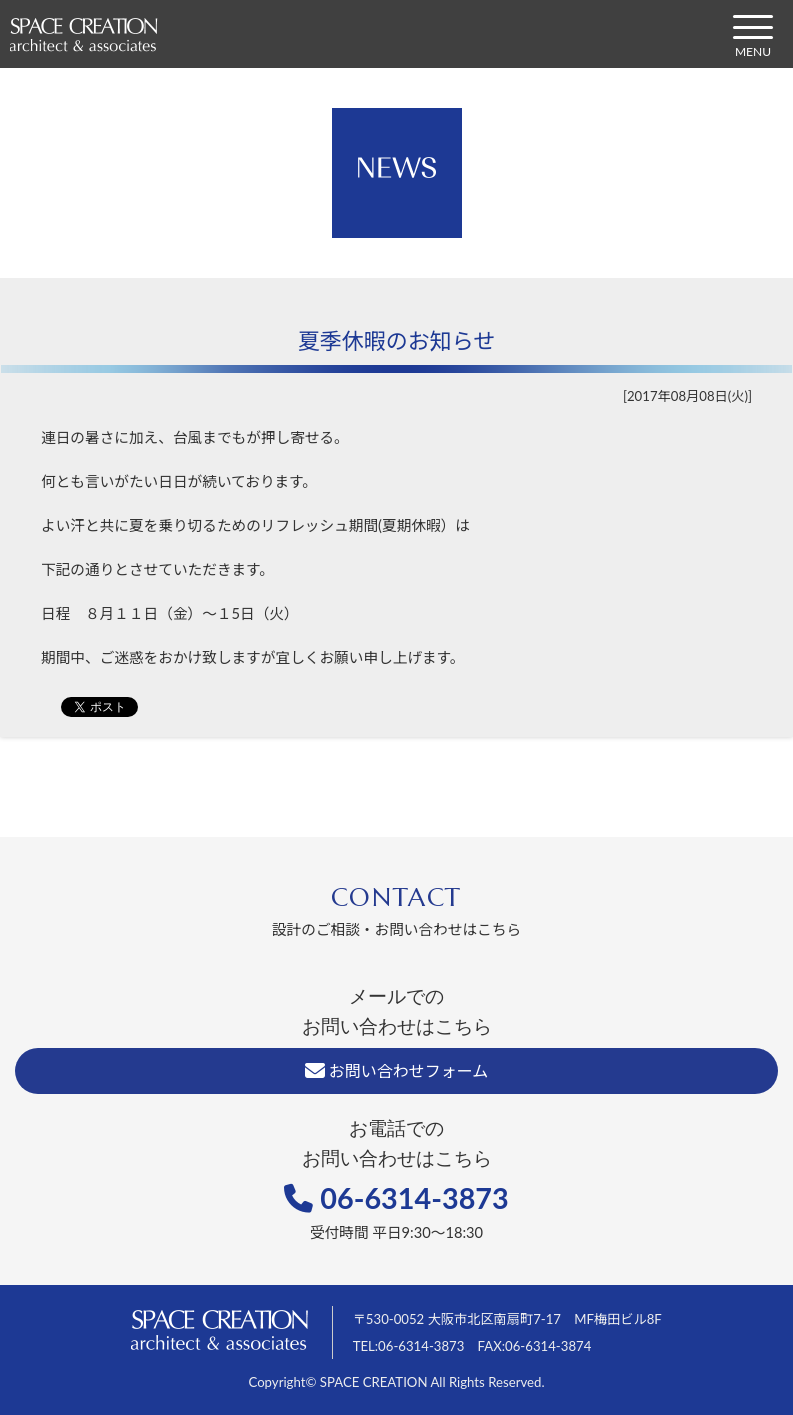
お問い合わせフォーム (397, 1070)
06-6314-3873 (396, 1198)
